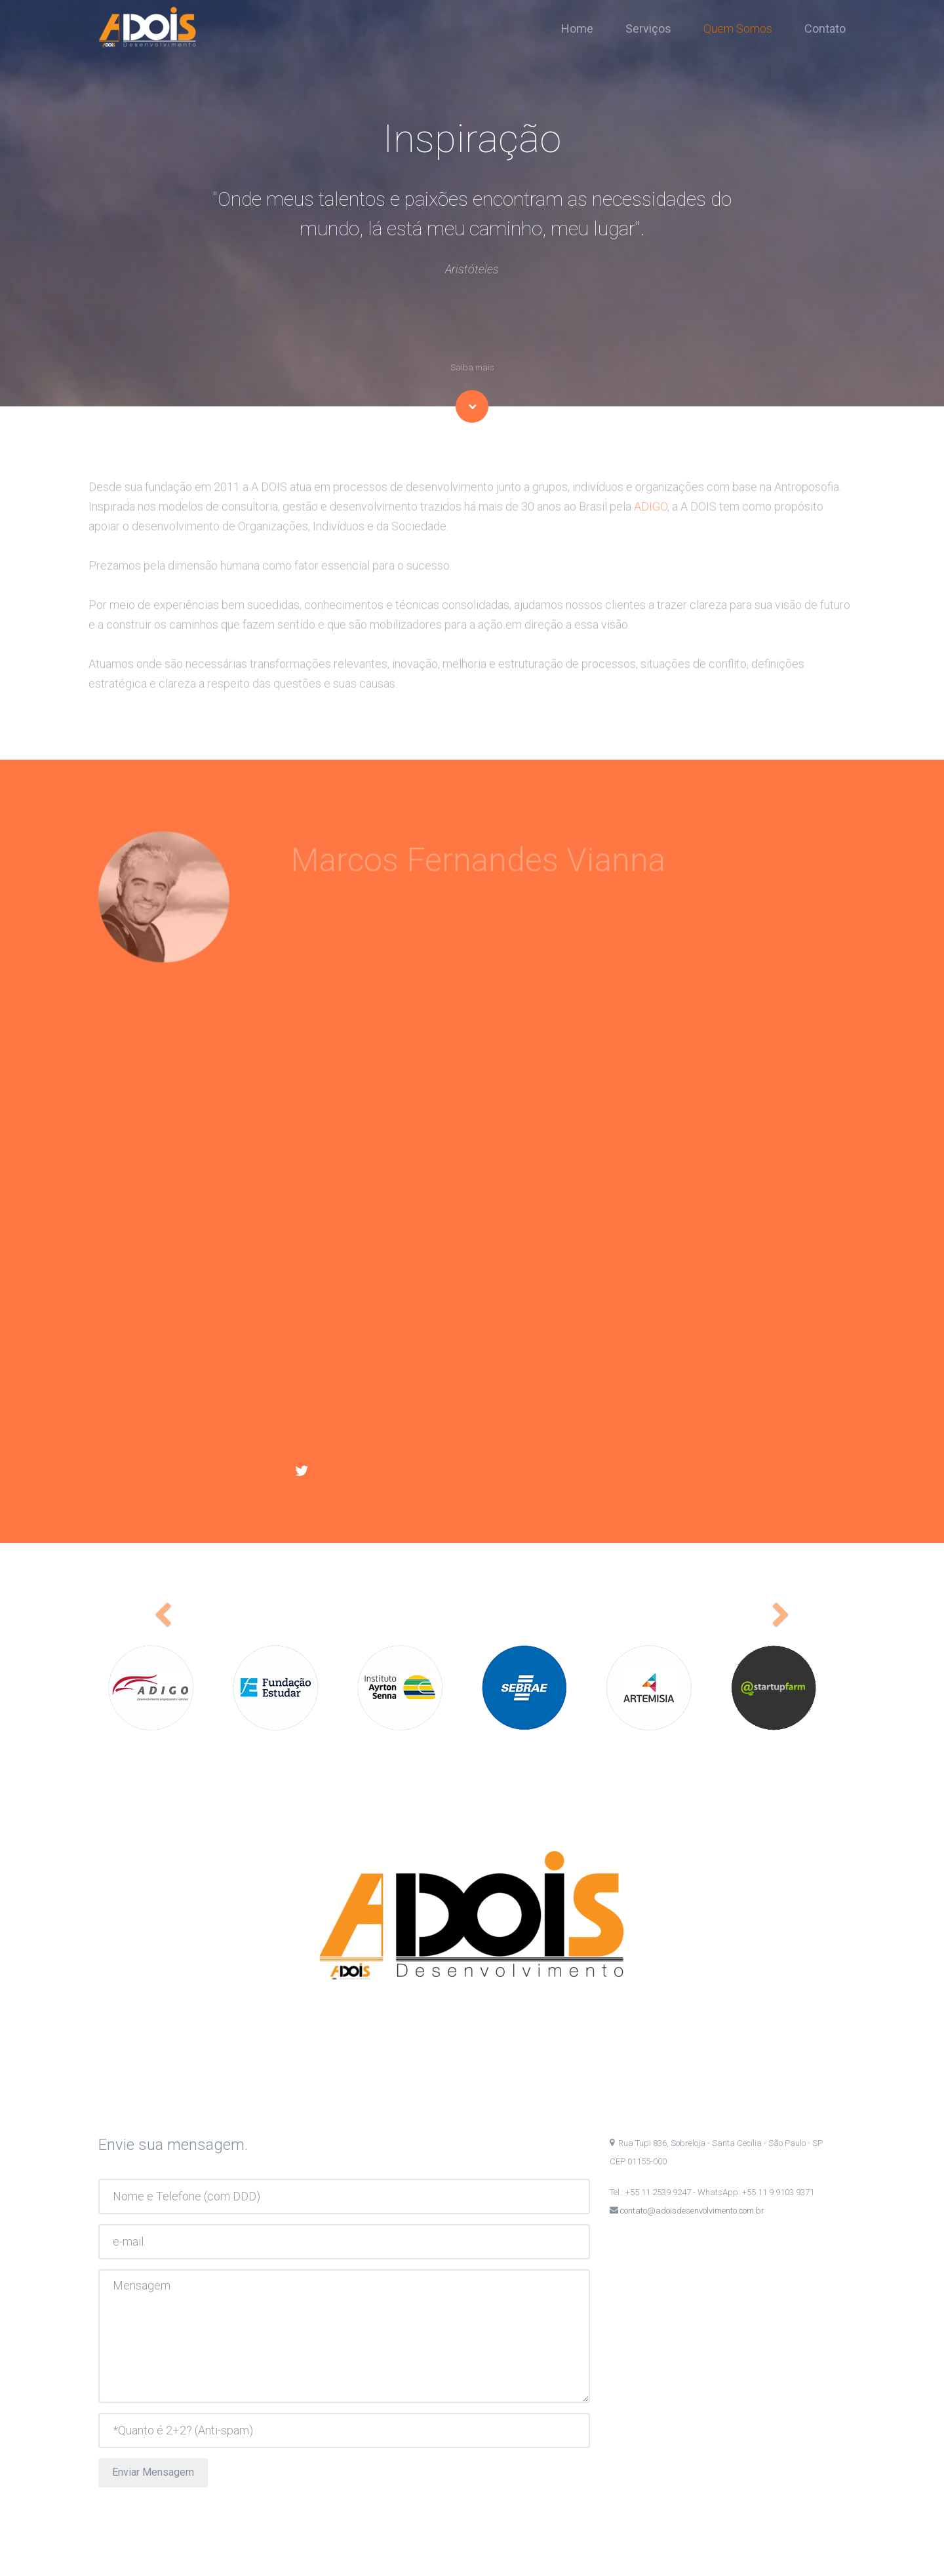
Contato (825, 28)
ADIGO (650, 523)
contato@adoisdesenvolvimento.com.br (691, 2210)
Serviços (653, 28)
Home (582, 28)
